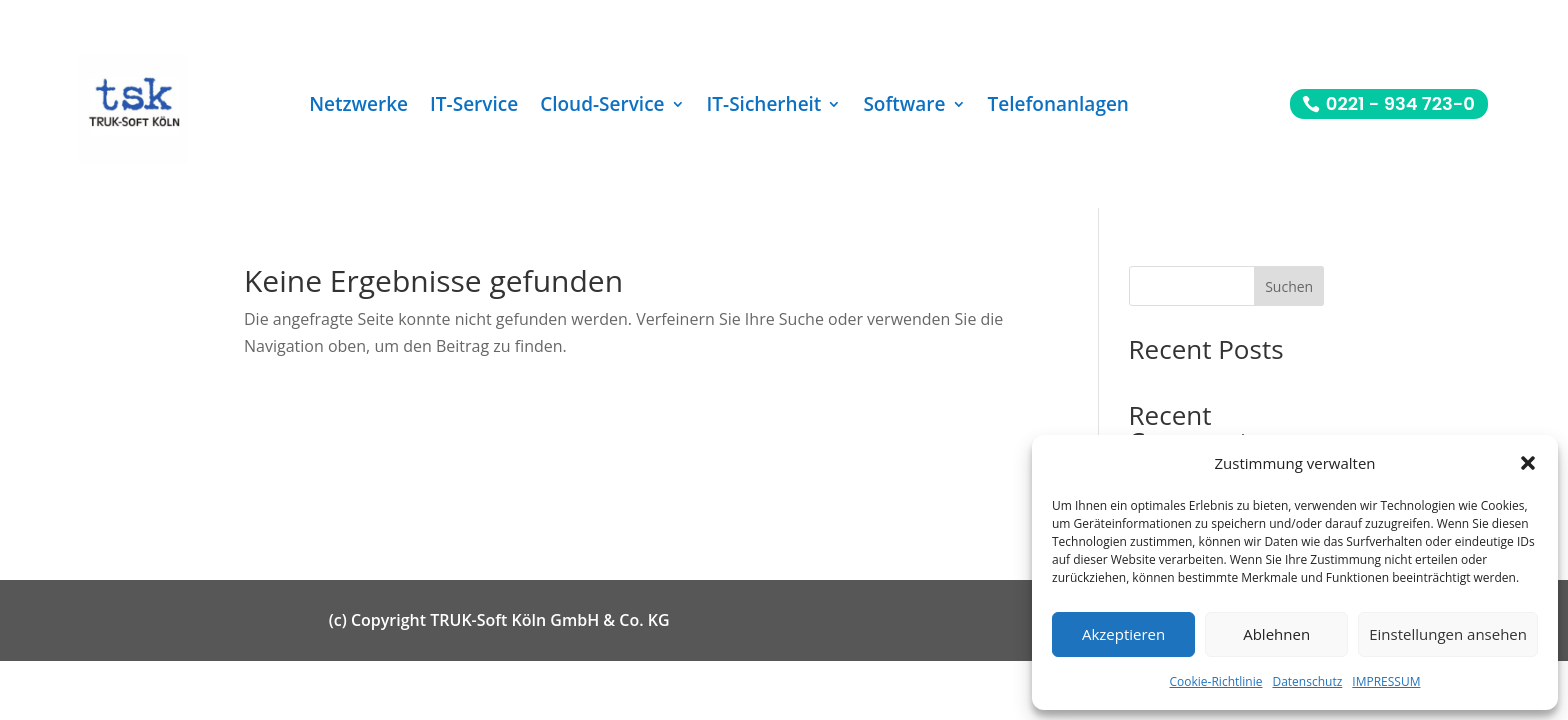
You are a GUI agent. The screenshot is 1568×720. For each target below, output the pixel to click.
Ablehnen (1276, 634)
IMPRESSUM (1386, 681)
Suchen (1289, 286)
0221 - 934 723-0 (1400, 103)
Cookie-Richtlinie (1216, 681)
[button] (1528, 463)
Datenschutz (1307, 681)
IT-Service (474, 107)
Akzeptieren (1123, 634)
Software (904, 107)
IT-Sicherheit (764, 107)
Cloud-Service (602, 107)
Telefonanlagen (1058, 107)
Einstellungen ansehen (1448, 634)
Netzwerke (358, 107)
